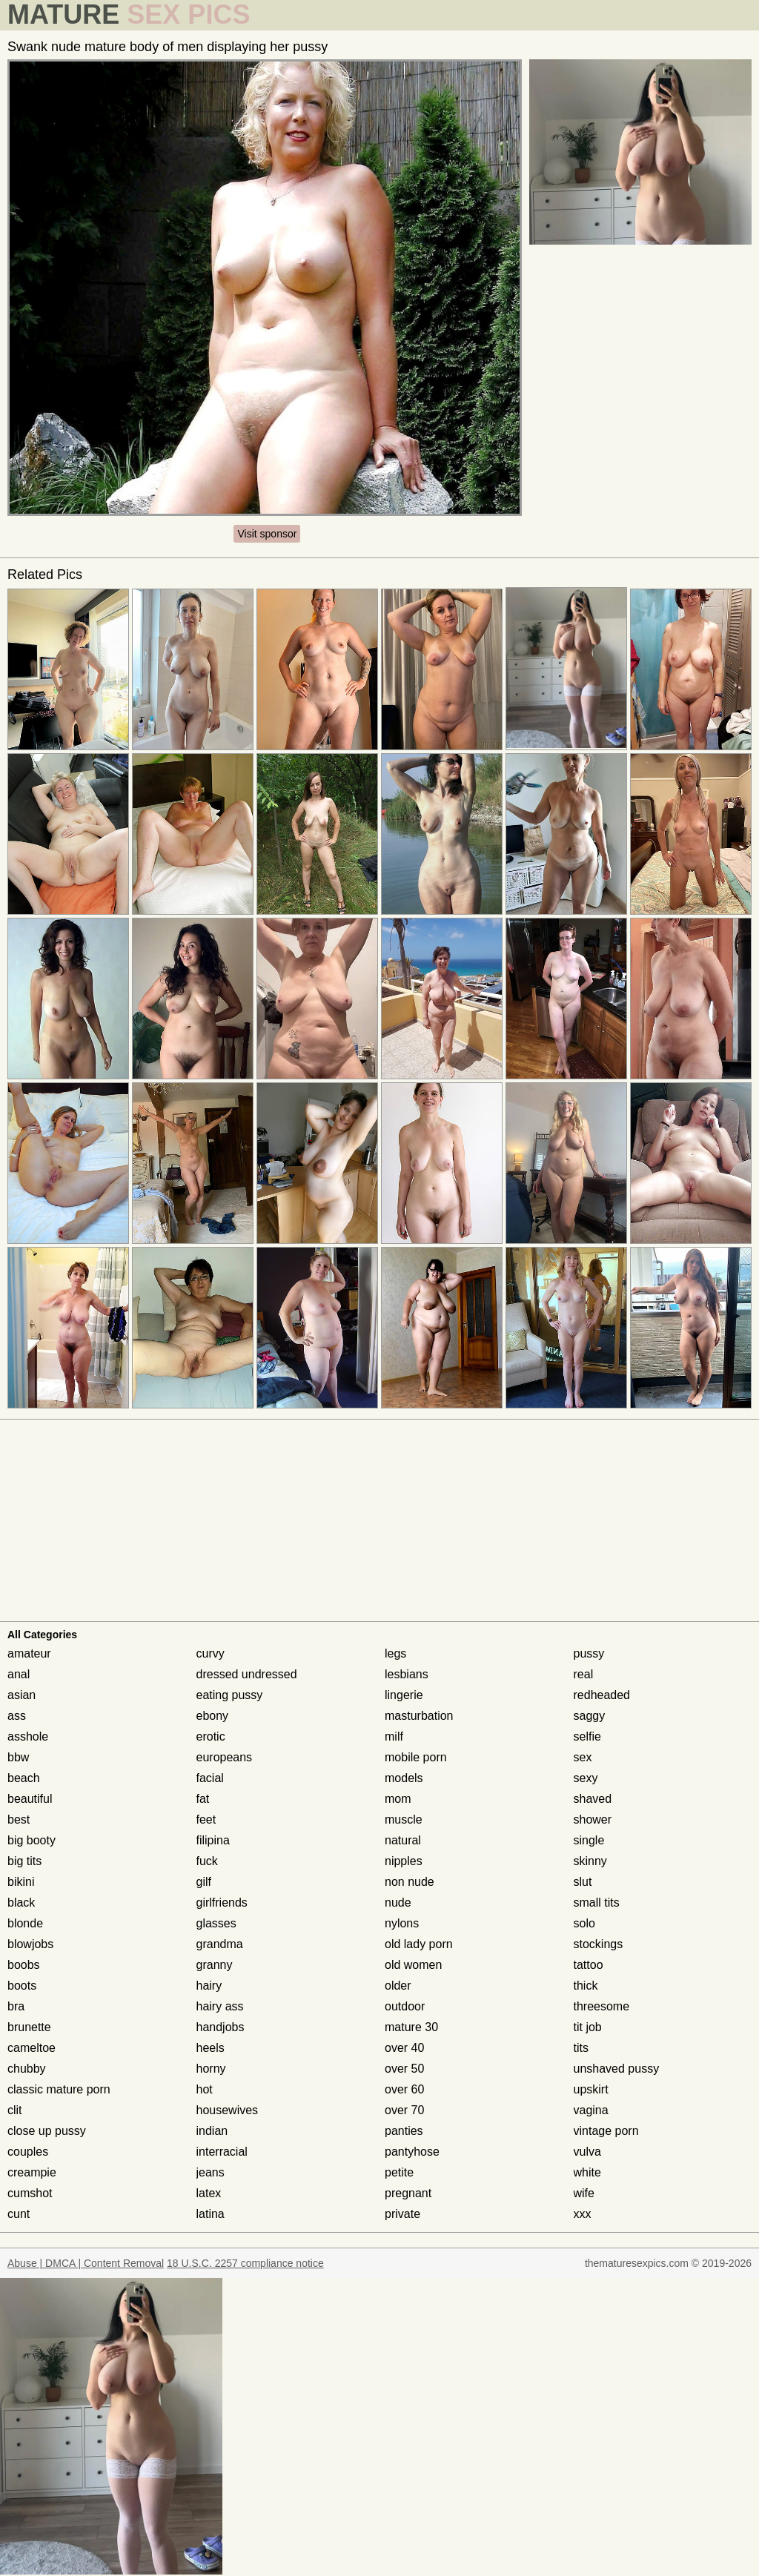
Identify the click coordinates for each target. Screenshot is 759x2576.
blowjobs (30, 1944)
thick (586, 1985)
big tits (24, 1861)
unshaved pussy (617, 2068)
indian (212, 2131)
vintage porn (606, 2131)
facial (210, 1778)
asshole (27, 1736)
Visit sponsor (266, 534)
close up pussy (46, 2131)
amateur (29, 1653)
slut (583, 1881)
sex (583, 1757)
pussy (589, 1653)
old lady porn (419, 1944)
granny (214, 1965)
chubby (26, 2068)
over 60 (404, 2089)
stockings (598, 1944)
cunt (18, 2214)
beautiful (30, 1798)
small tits (597, 1902)
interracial (222, 2151)
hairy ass (220, 2006)
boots (21, 1985)
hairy (209, 1985)
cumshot (29, 2193)
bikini (20, 1881)
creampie (31, 2172)
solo (584, 1923)
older (398, 1985)
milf (394, 1736)
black (21, 1902)
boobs (23, 1965)
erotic (210, 1736)
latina (210, 2214)
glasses (216, 1923)
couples (27, 2151)
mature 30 (411, 2027)
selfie (587, 1736)
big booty (31, 1840)
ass (16, 1715)
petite (399, 2172)
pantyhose (412, 2151)
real (584, 1674)
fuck (207, 1861)
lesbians (406, 1674)
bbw (18, 1757)
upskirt (591, 2089)
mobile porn (416, 1757)
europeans (224, 1757)
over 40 (404, 2048)
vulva (587, 2151)
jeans (210, 2172)
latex (209, 2193)
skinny (590, 1861)
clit (14, 2110)
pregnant (408, 2193)
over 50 (404, 2068)
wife (584, 2193)
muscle (403, 1819)
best (18, 1819)
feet (206, 1819)
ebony (212, 1715)
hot (204, 2089)
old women (413, 1965)
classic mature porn (58, 2089)
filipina (213, 1840)
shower (593, 1819)
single (589, 1840)
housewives (227, 2110)
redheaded (602, 1695)
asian (21, 1695)
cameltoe (31, 2048)
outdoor (405, 2006)
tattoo (588, 1965)
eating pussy (229, 1695)
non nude (409, 1881)
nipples (403, 1861)
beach (23, 1778)
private (402, 2214)
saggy (590, 1715)
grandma (219, 1944)
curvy (210, 1653)
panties (404, 2131)
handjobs (220, 2027)
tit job (588, 2027)
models (404, 1778)
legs (395, 1653)
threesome (602, 2006)
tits (581, 2048)
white (587, 2172)
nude (398, 1902)
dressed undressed (246, 1674)
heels (210, 2048)
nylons (402, 1923)
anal (18, 1674)
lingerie (404, 1695)
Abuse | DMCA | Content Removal (85, 2263)
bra (15, 2006)
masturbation (419, 1715)
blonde (25, 1923)
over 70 (404, 2110)
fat (203, 1798)
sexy (586, 1778)
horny (211, 2068)
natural (403, 1840)
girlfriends (222, 1902)
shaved (593, 1798)
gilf (203, 1881)
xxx (582, 2214)
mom (398, 1798)
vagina (591, 2110)
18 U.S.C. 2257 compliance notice (245, 2263)
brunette (29, 2027)
